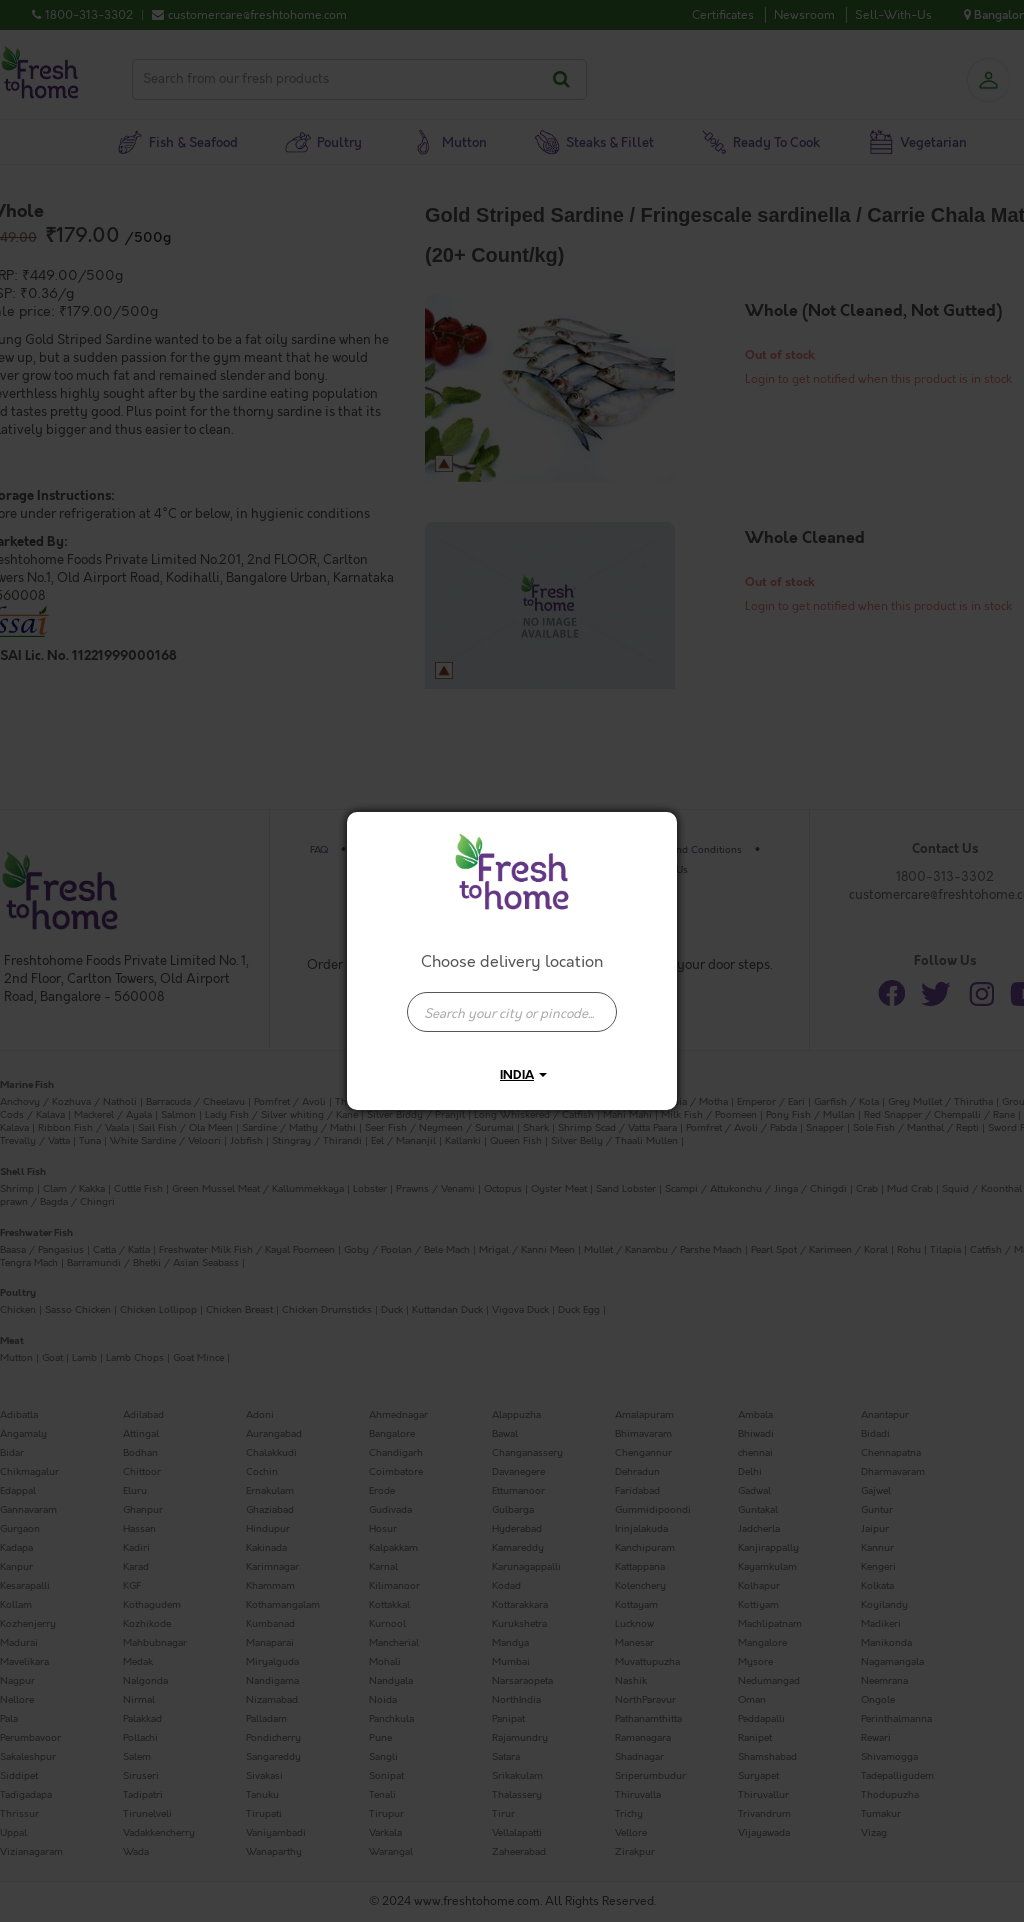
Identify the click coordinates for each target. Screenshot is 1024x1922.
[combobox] (512, 1002)
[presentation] (512, 1012)
